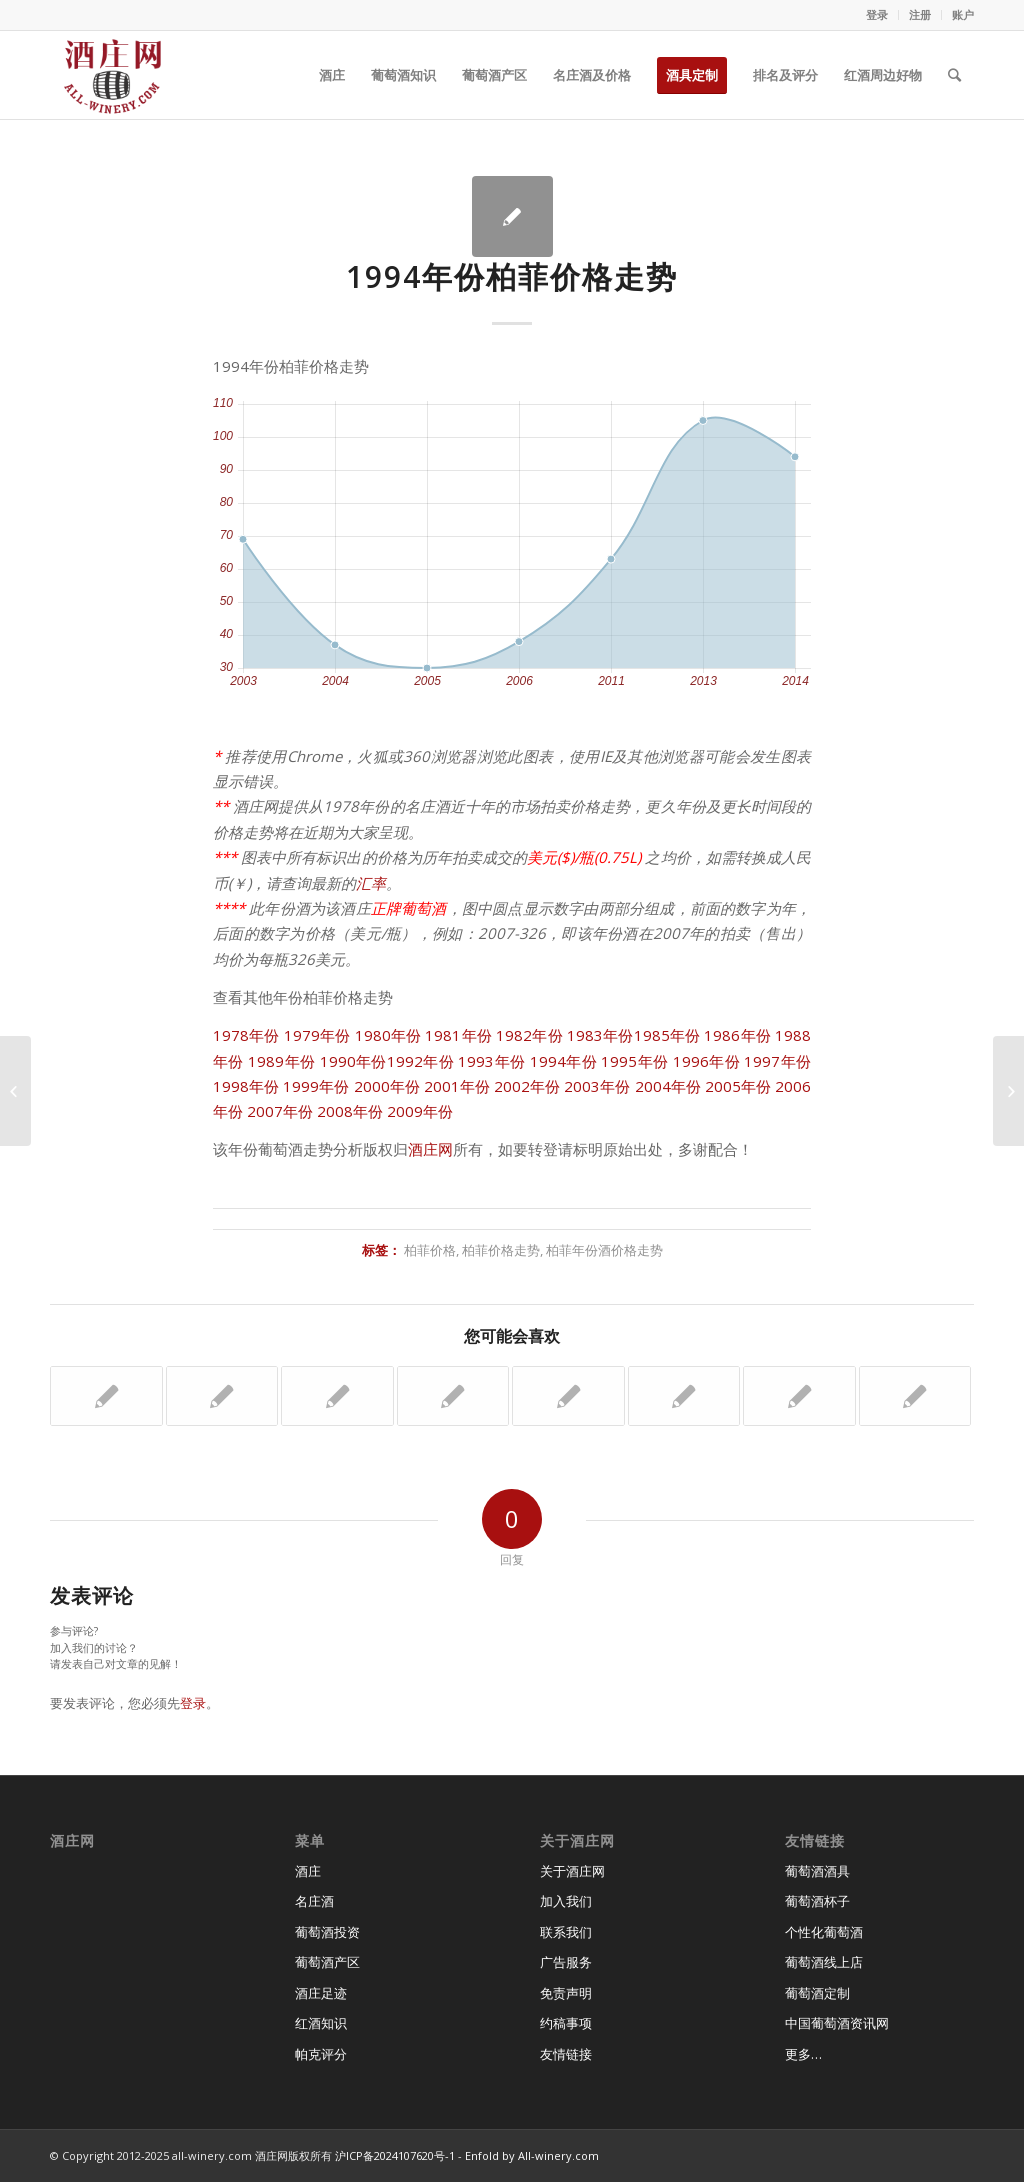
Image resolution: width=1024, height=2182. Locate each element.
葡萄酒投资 (327, 1932)
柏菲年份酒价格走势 (604, 1250)
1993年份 (491, 1061)
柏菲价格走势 (501, 1250)
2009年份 (420, 1111)
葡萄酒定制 (817, 1993)
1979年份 (317, 1035)
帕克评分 (321, 2054)
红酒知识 (321, 2023)
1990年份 (353, 1061)
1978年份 (246, 1035)
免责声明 (566, 1993)
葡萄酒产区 (327, 1962)
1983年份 (600, 1035)
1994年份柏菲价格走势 (512, 276)
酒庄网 (430, 1149)
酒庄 (308, 1871)
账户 (963, 14)
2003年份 (597, 1086)
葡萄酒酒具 (817, 1871)
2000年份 (387, 1086)
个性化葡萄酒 (824, 1932)
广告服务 (566, 1962)
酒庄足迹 (321, 1993)
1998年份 (246, 1086)
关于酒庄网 (572, 1871)
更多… (803, 2054)
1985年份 (667, 1035)
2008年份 (350, 1111)
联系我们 (566, 1932)
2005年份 (738, 1086)
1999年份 (316, 1086)
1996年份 (706, 1061)
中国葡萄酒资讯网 (837, 2023)
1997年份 (777, 1061)
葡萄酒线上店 (824, 1962)
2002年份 (527, 1086)
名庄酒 (314, 1901)
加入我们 (566, 1901)
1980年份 (388, 1035)
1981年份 (458, 1035)
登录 (877, 14)
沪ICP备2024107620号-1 (395, 2155)
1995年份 (634, 1061)
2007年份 (280, 1111)
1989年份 (281, 1061)
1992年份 (420, 1061)
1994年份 (563, 1061)
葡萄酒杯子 (817, 1901)
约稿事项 (566, 2023)
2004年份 (668, 1086)
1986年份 (737, 1035)
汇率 (371, 883)
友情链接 (566, 2054)
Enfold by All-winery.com (532, 2155)
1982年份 (529, 1035)
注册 (920, 14)
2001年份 (457, 1086)
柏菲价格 (430, 1250)
